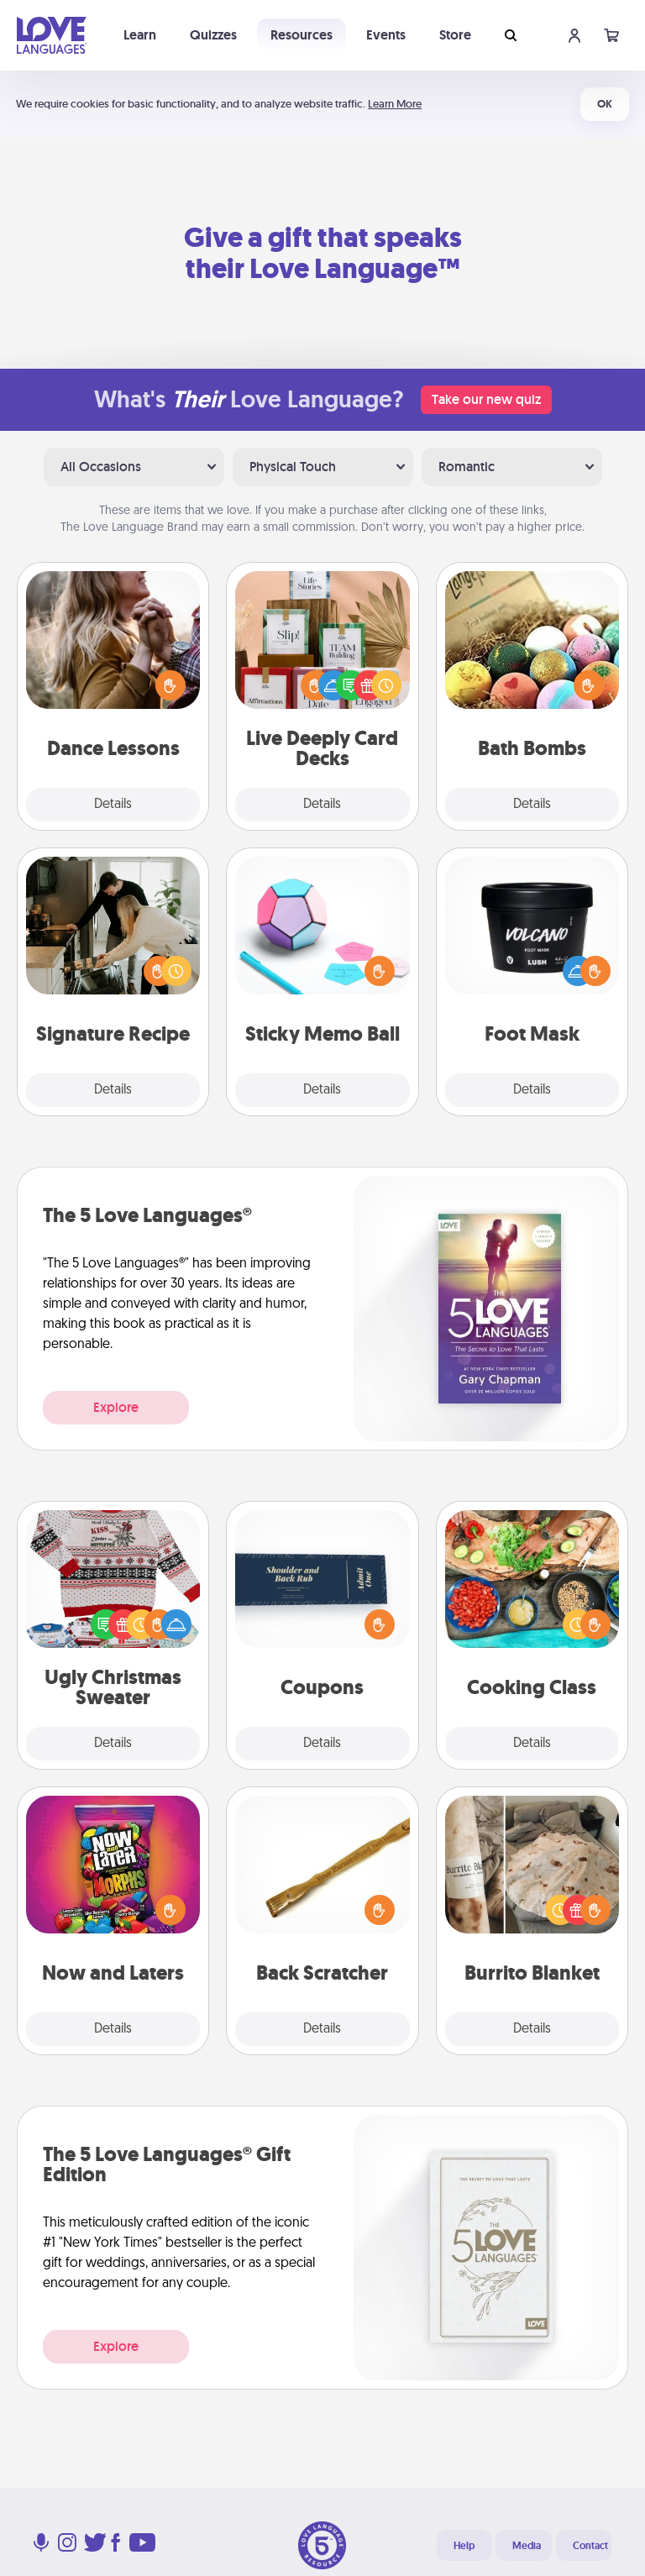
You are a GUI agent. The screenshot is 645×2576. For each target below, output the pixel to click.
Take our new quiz (486, 399)
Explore (116, 1407)
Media (526, 2545)
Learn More (395, 104)
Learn (139, 35)
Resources (301, 35)
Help (464, 2545)
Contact (590, 2545)
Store (455, 35)
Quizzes (213, 35)
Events (386, 35)
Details (113, 804)
